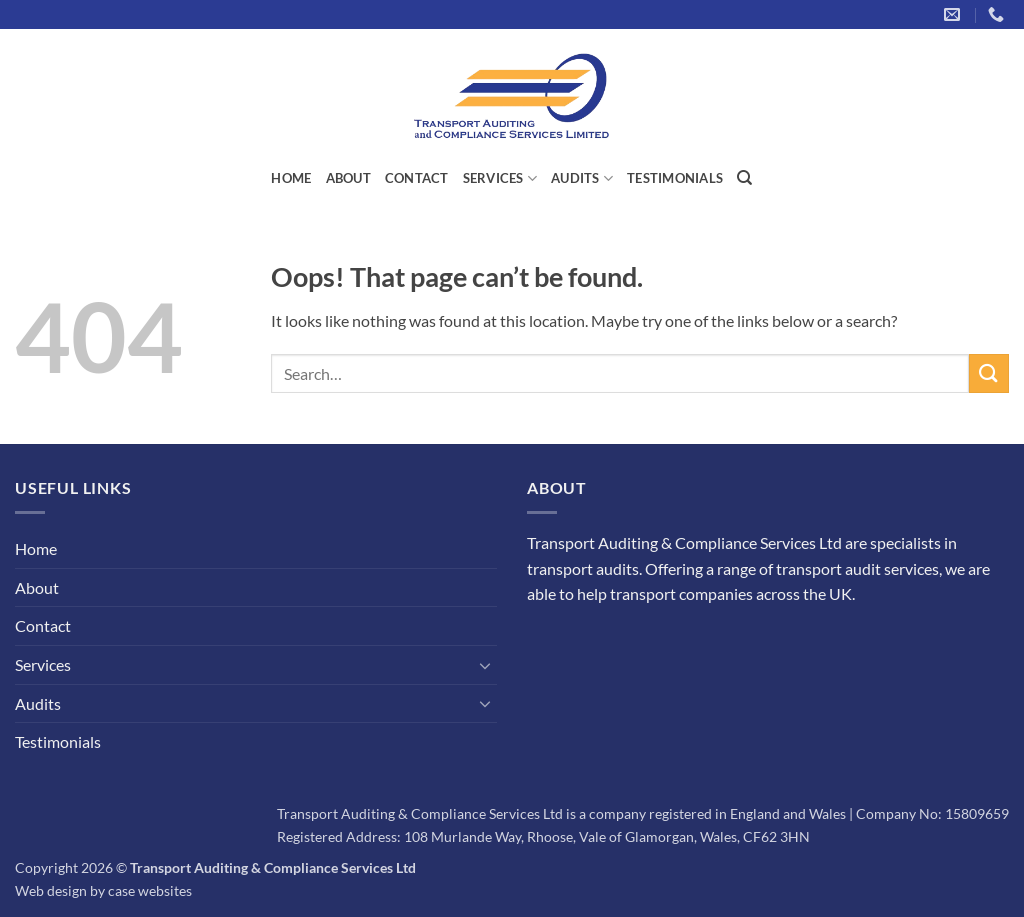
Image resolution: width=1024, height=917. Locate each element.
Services (500, 178)
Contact (417, 178)
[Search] (744, 178)
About (348, 178)
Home (291, 178)
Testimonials (675, 178)
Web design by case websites (103, 890)
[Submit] (989, 373)
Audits (582, 178)
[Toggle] (485, 665)
